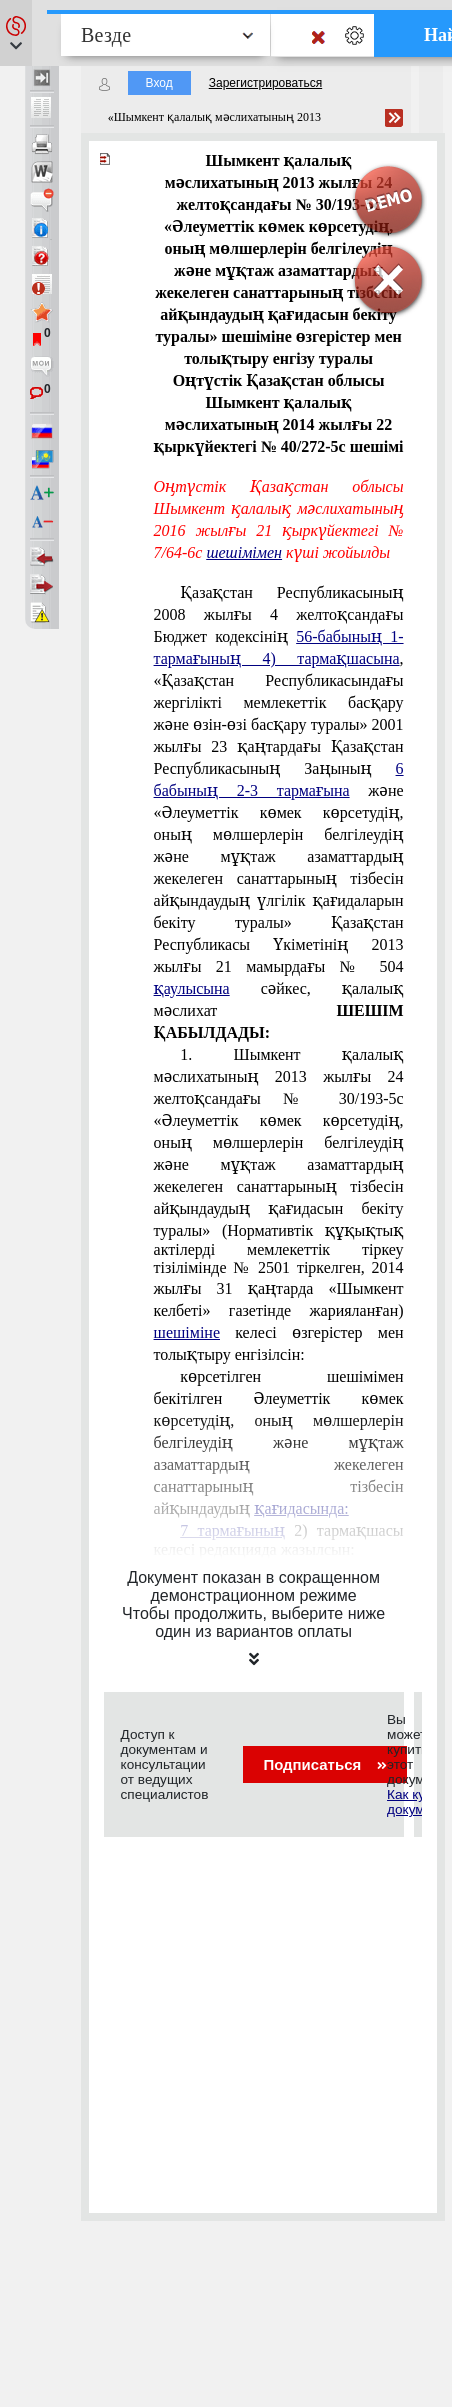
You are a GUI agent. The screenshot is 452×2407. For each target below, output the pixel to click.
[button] (16, 33)
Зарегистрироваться (265, 83)
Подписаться (324, 1764)
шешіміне (187, 1332)
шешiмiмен (244, 552)
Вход (159, 83)
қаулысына (192, 988)
